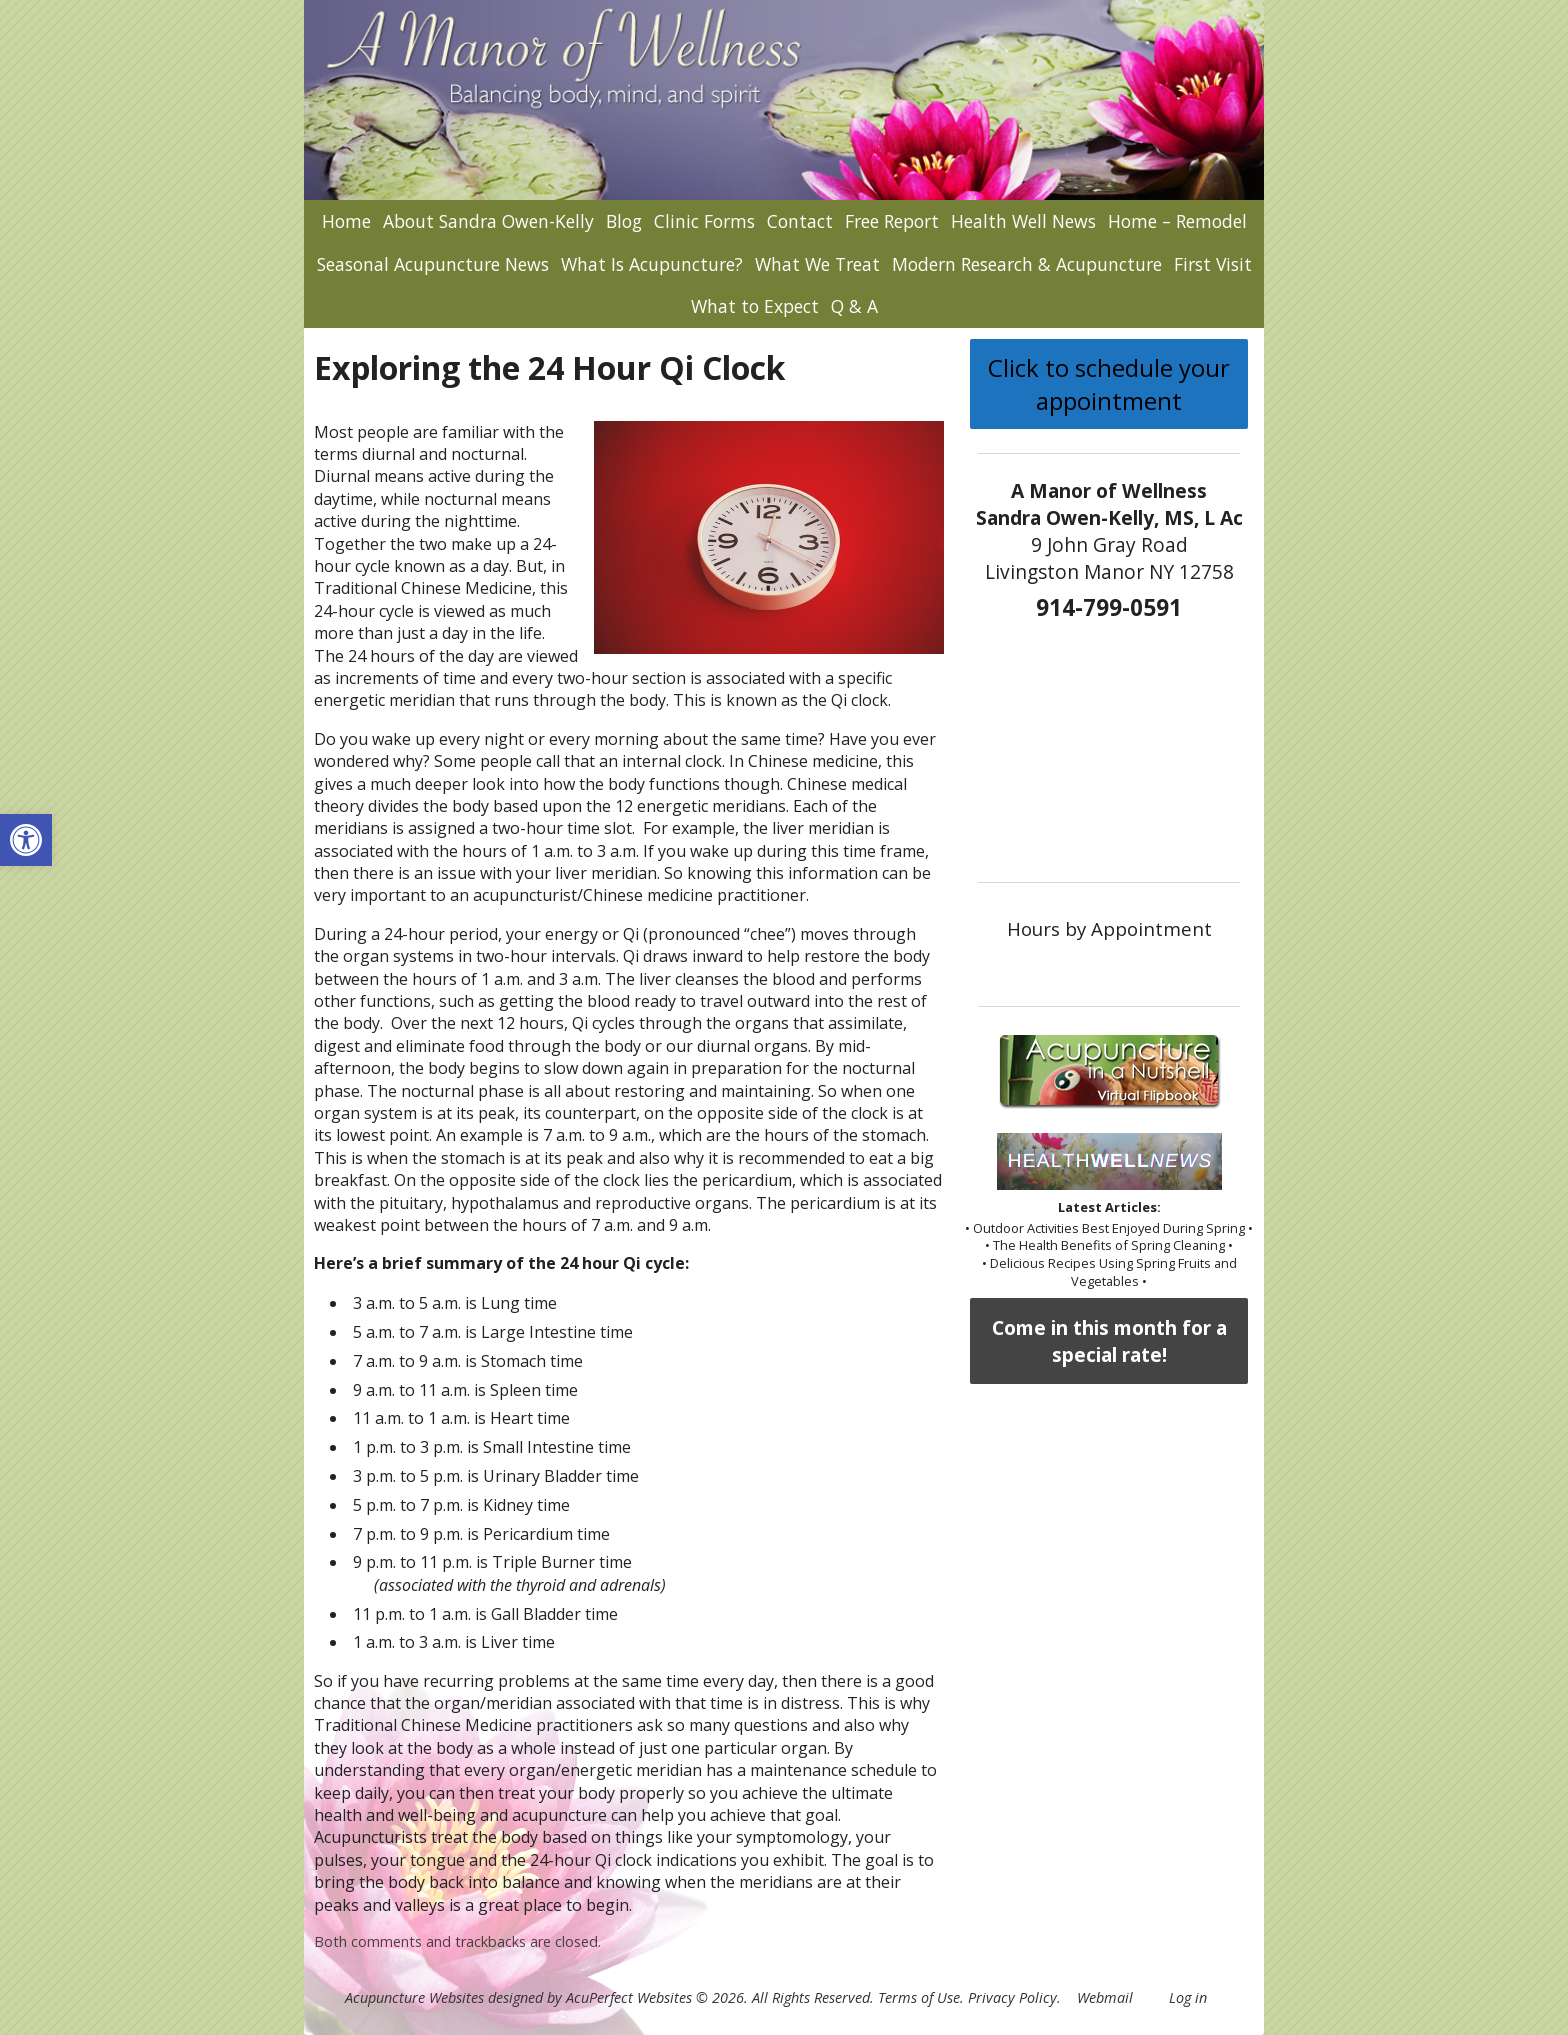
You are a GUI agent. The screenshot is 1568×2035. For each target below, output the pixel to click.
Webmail (1105, 1997)
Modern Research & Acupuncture (1027, 264)
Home (346, 221)
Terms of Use (919, 1997)
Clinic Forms (704, 221)
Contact (800, 221)
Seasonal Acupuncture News (433, 264)
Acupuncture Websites (414, 1997)
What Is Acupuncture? (652, 264)
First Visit (1213, 264)
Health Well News (1023, 221)
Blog (624, 221)
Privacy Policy (1012, 1997)
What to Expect (755, 306)
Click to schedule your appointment (1109, 384)
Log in (1188, 1997)
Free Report (892, 221)
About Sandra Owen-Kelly (488, 221)
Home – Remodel (1177, 221)
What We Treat (817, 264)
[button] (26, 840)
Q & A (854, 306)
